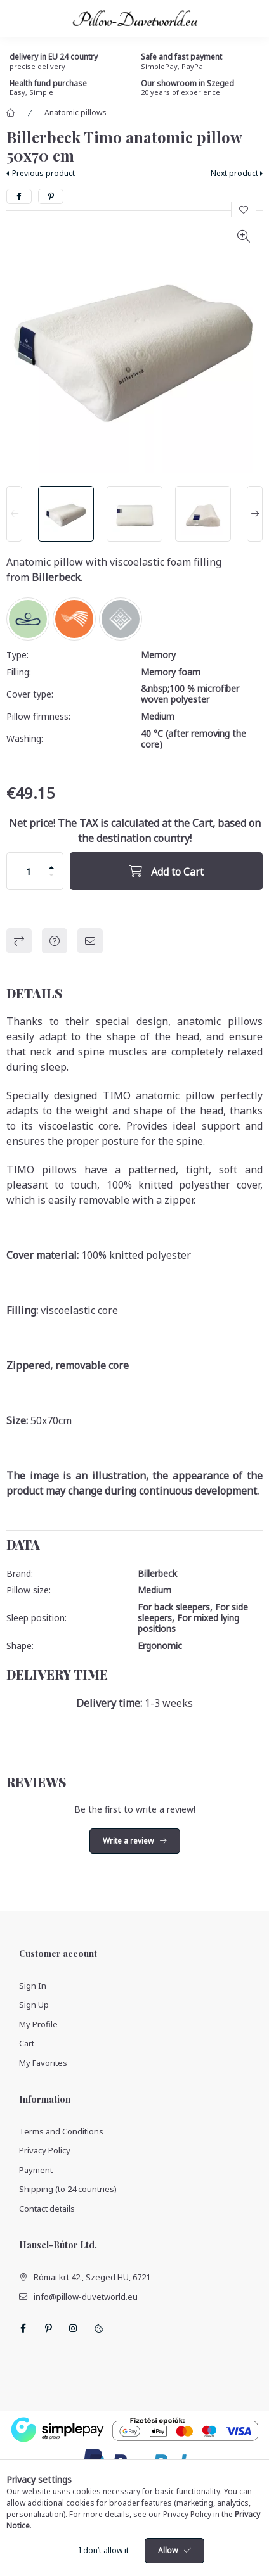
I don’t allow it (104, 2550)
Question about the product (54, 940)
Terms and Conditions (61, 2131)
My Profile (38, 2024)
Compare (19, 940)
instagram (73, 2328)
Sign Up (34, 2004)
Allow (168, 2550)
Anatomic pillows (75, 112)
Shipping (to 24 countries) (68, 2189)
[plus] (51, 867)
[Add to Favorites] (243, 209)
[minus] (51, 875)
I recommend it (90, 940)
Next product (234, 173)
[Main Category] (10, 112)
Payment (36, 2170)
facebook (23, 2328)
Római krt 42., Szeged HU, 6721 (92, 2277)
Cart (26, 2043)
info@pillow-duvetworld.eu (86, 2296)
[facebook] (19, 196)
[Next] (255, 514)
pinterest (48, 2328)
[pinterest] (50, 196)
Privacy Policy (44, 2150)
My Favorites (43, 2063)
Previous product (43, 173)
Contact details (47, 2208)
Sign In (32, 1985)
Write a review (128, 1840)
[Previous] (14, 514)
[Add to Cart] (166, 871)
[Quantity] (28, 871)
